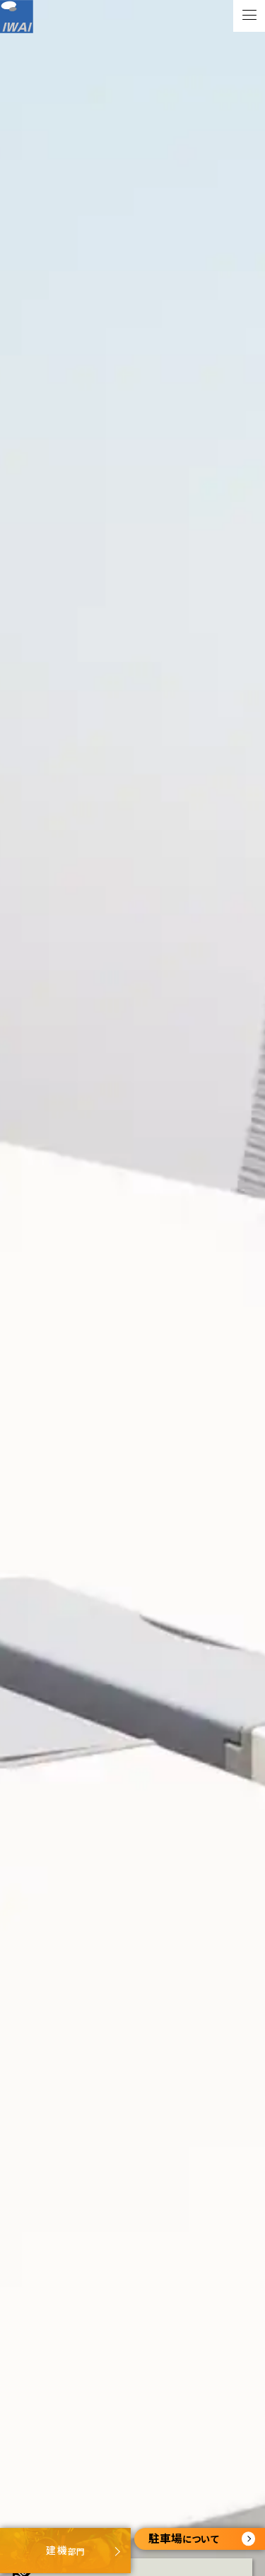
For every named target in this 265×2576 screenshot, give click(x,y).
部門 (65, 2550)
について (201, 2538)
